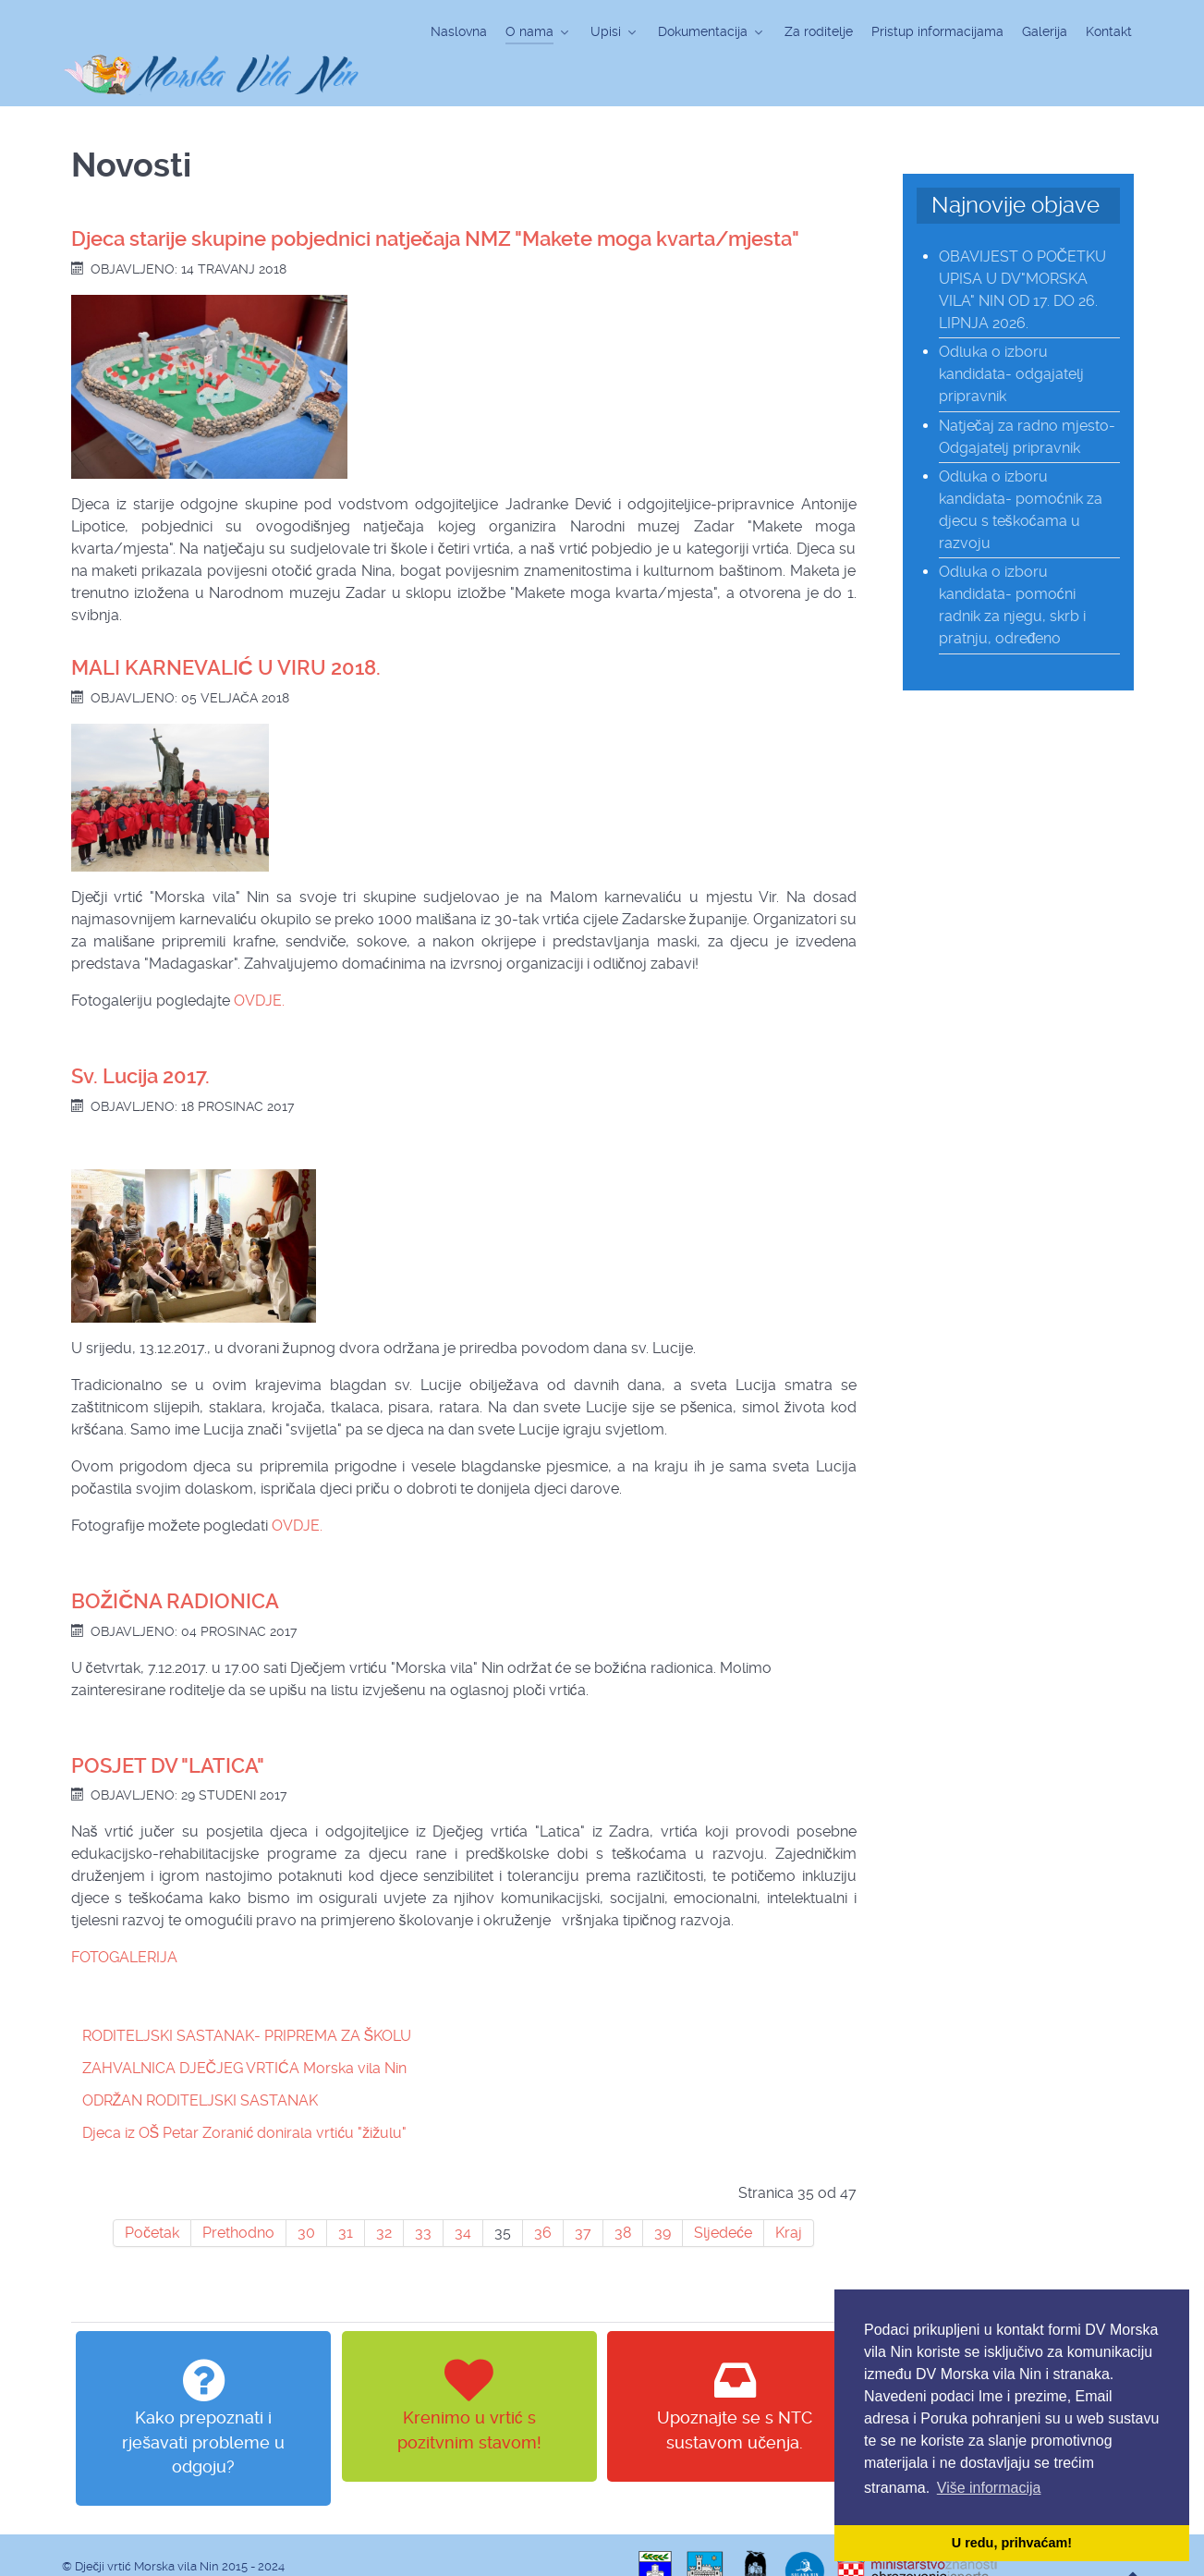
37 (583, 2192)
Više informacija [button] (989, 2488)
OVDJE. (259, 959)
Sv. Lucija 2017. (140, 1034)
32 (384, 2192)
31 (345, 2192)
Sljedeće (723, 2192)
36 (543, 2192)
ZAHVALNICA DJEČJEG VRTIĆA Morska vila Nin (244, 2027)
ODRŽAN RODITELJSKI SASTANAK (200, 2060)
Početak (152, 2192)
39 (662, 2192)
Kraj (788, 2192)
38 (622, 2192)
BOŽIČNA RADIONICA (175, 1559)
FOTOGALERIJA (124, 1916)
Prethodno (238, 2192)
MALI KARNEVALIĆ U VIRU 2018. (226, 626)
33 (423, 2192)
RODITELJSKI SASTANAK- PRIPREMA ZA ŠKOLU (247, 1995)
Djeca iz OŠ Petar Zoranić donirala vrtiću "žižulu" (244, 2092)
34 (463, 2192)
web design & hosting (122, 2543)
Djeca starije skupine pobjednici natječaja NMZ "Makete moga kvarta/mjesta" (435, 197)
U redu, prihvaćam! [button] (1012, 2542)
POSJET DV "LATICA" (167, 1724)
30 (306, 2192)
